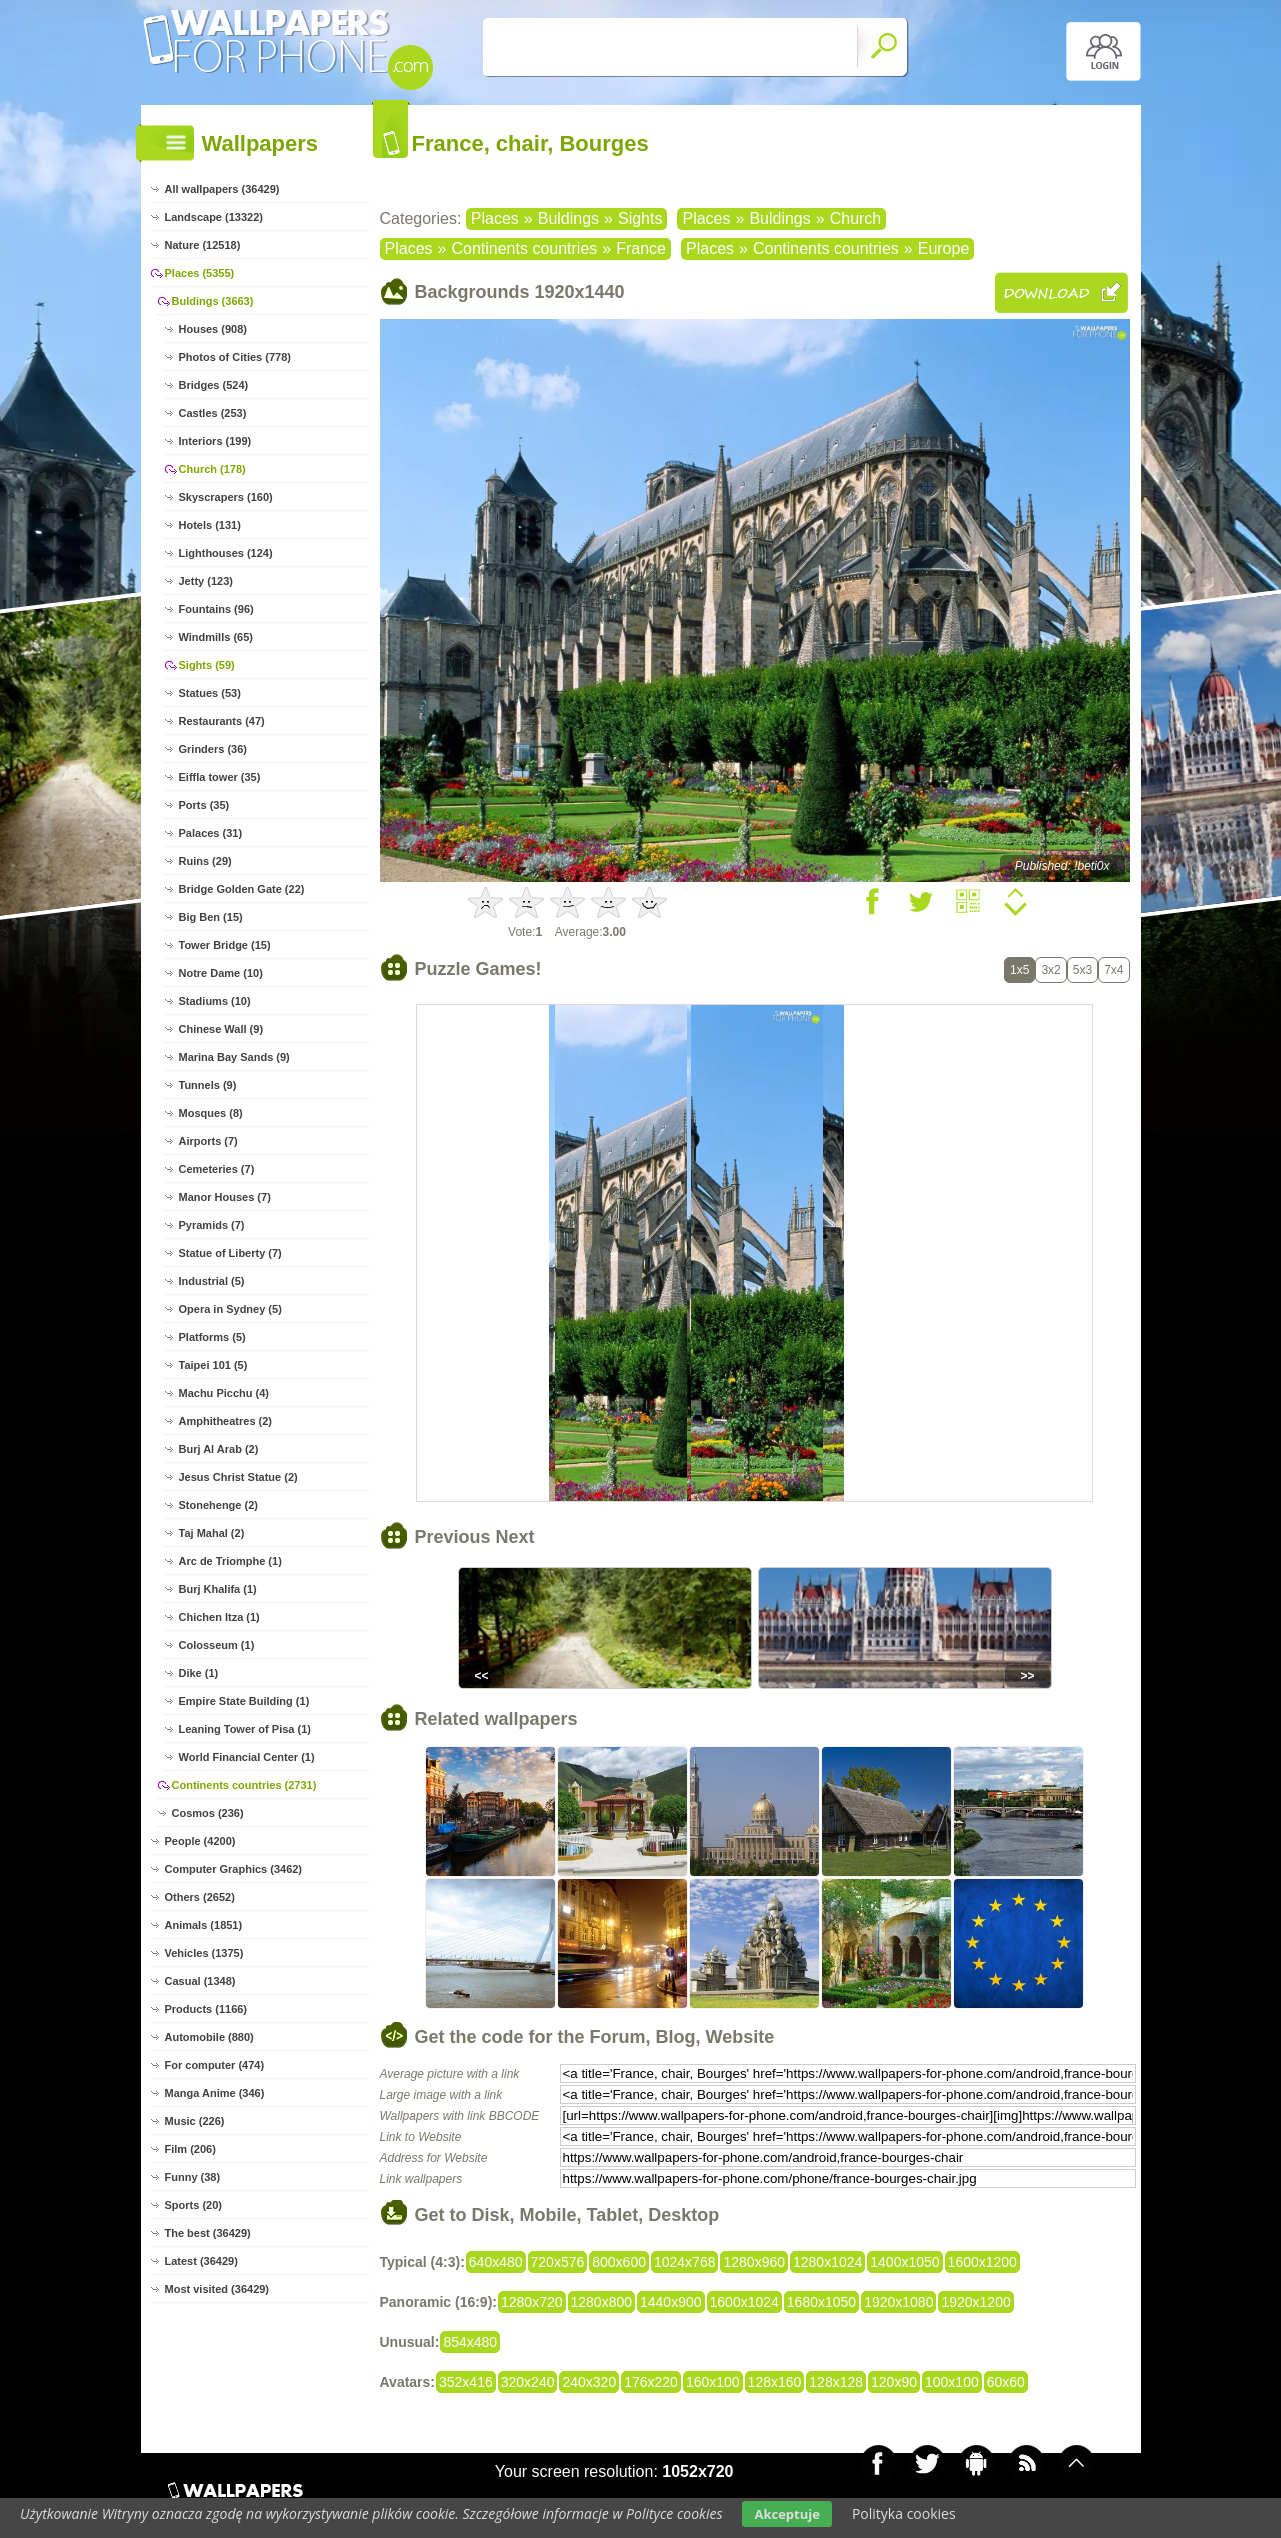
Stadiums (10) (215, 1001)
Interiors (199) (215, 441)
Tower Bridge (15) (225, 945)
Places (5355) (200, 273)
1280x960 (754, 2262)
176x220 (651, 2382)
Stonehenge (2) (218, 1505)
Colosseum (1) (217, 1645)
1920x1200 (975, 2302)
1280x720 (532, 2302)
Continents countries (524, 248)
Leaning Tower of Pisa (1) (245, 1729)
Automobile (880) (209, 2037)
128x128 (836, 2382)
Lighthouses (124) (226, 553)
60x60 (1006, 2382)
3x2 (1050, 970)
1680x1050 (821, 2302)
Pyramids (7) (212, 1225)
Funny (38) (193, 2177)
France (641, 248)
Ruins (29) (205, 861)
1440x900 (671, 2302)
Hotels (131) (210, 525)
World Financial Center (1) (247, 1757)
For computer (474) (215, 2065)
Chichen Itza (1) (219, 1617)
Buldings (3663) (213, 301)
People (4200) (200, 1841)
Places (495, 218)
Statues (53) (210, 693)
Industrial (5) (212, 1281)
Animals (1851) (204, 1925)
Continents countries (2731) (244, 1785)
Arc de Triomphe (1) (230, 1561)
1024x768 (685, 2262)
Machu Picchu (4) (224, 1393)
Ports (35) (204, 805)
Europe (944, 248)
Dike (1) (199, 1673)
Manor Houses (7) (225, 1197)
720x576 (558, 2262)
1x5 (1019, 970)
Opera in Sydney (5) (230, 1309)
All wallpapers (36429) (222, 189)
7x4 (1113, 970)
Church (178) (212, 469)
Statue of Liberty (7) (230, 1253)
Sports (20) (193, 2205)
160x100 (713, 2382)
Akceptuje (786, 2514)
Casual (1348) (200, 1981)
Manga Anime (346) (215, 2093)
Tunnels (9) (208, 1085)
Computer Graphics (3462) (234, 1869)
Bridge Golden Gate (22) (242, 889)
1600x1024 (744, 2302)
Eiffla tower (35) (220, 777)
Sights (640, 218)
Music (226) (195, 2121)
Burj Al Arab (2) (219, 1449)
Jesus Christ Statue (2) (238, 1477)
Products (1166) (206, 2009)
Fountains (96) (216, 609)
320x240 (528, 2382)
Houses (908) (213, 329)
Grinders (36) (213, 749)
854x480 (470, 2342)
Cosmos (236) (208, 1813)
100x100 (952, 2382)
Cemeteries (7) (217, 1169)
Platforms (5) (212, 1337)
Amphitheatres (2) (226, 1421)
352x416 (466, 2382)
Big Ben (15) (211, 917)
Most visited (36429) (217, 2289)
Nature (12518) (203, 245)
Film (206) (190, 2149)
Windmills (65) (216, 637)
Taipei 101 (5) (213, 1365)
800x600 (619, 2262)
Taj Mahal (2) (212, 1533)
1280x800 (602, 2302)
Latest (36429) (201, 2261)
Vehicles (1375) (204, 1953)
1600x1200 (982, 2262)
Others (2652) (200, 1897)
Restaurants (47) (222, 721)
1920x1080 (898, 2302)
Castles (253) (213, 413)
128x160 (775, 2382)
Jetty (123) (206, 581)
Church (856, 218)
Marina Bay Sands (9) (234, 1057)
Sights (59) (207, 665)
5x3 (1082, 970)
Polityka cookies (904, 2513)
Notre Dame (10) (221, 973)
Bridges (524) (214, 385)
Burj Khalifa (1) (218, 1589)
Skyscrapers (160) (226, 497)
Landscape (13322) (214, 217)
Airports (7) (208, 1141)
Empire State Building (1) (244, 1701)
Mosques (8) (211, 1113)
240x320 (589, 2382)
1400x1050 (904, 2262)
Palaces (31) (211, 833)
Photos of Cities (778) (235, 357)
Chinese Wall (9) (221, 1029)
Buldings (568, 218)
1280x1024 (827, 2262)
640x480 (496, 2262)
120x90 (894, 2382)
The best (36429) (208, 2233)
